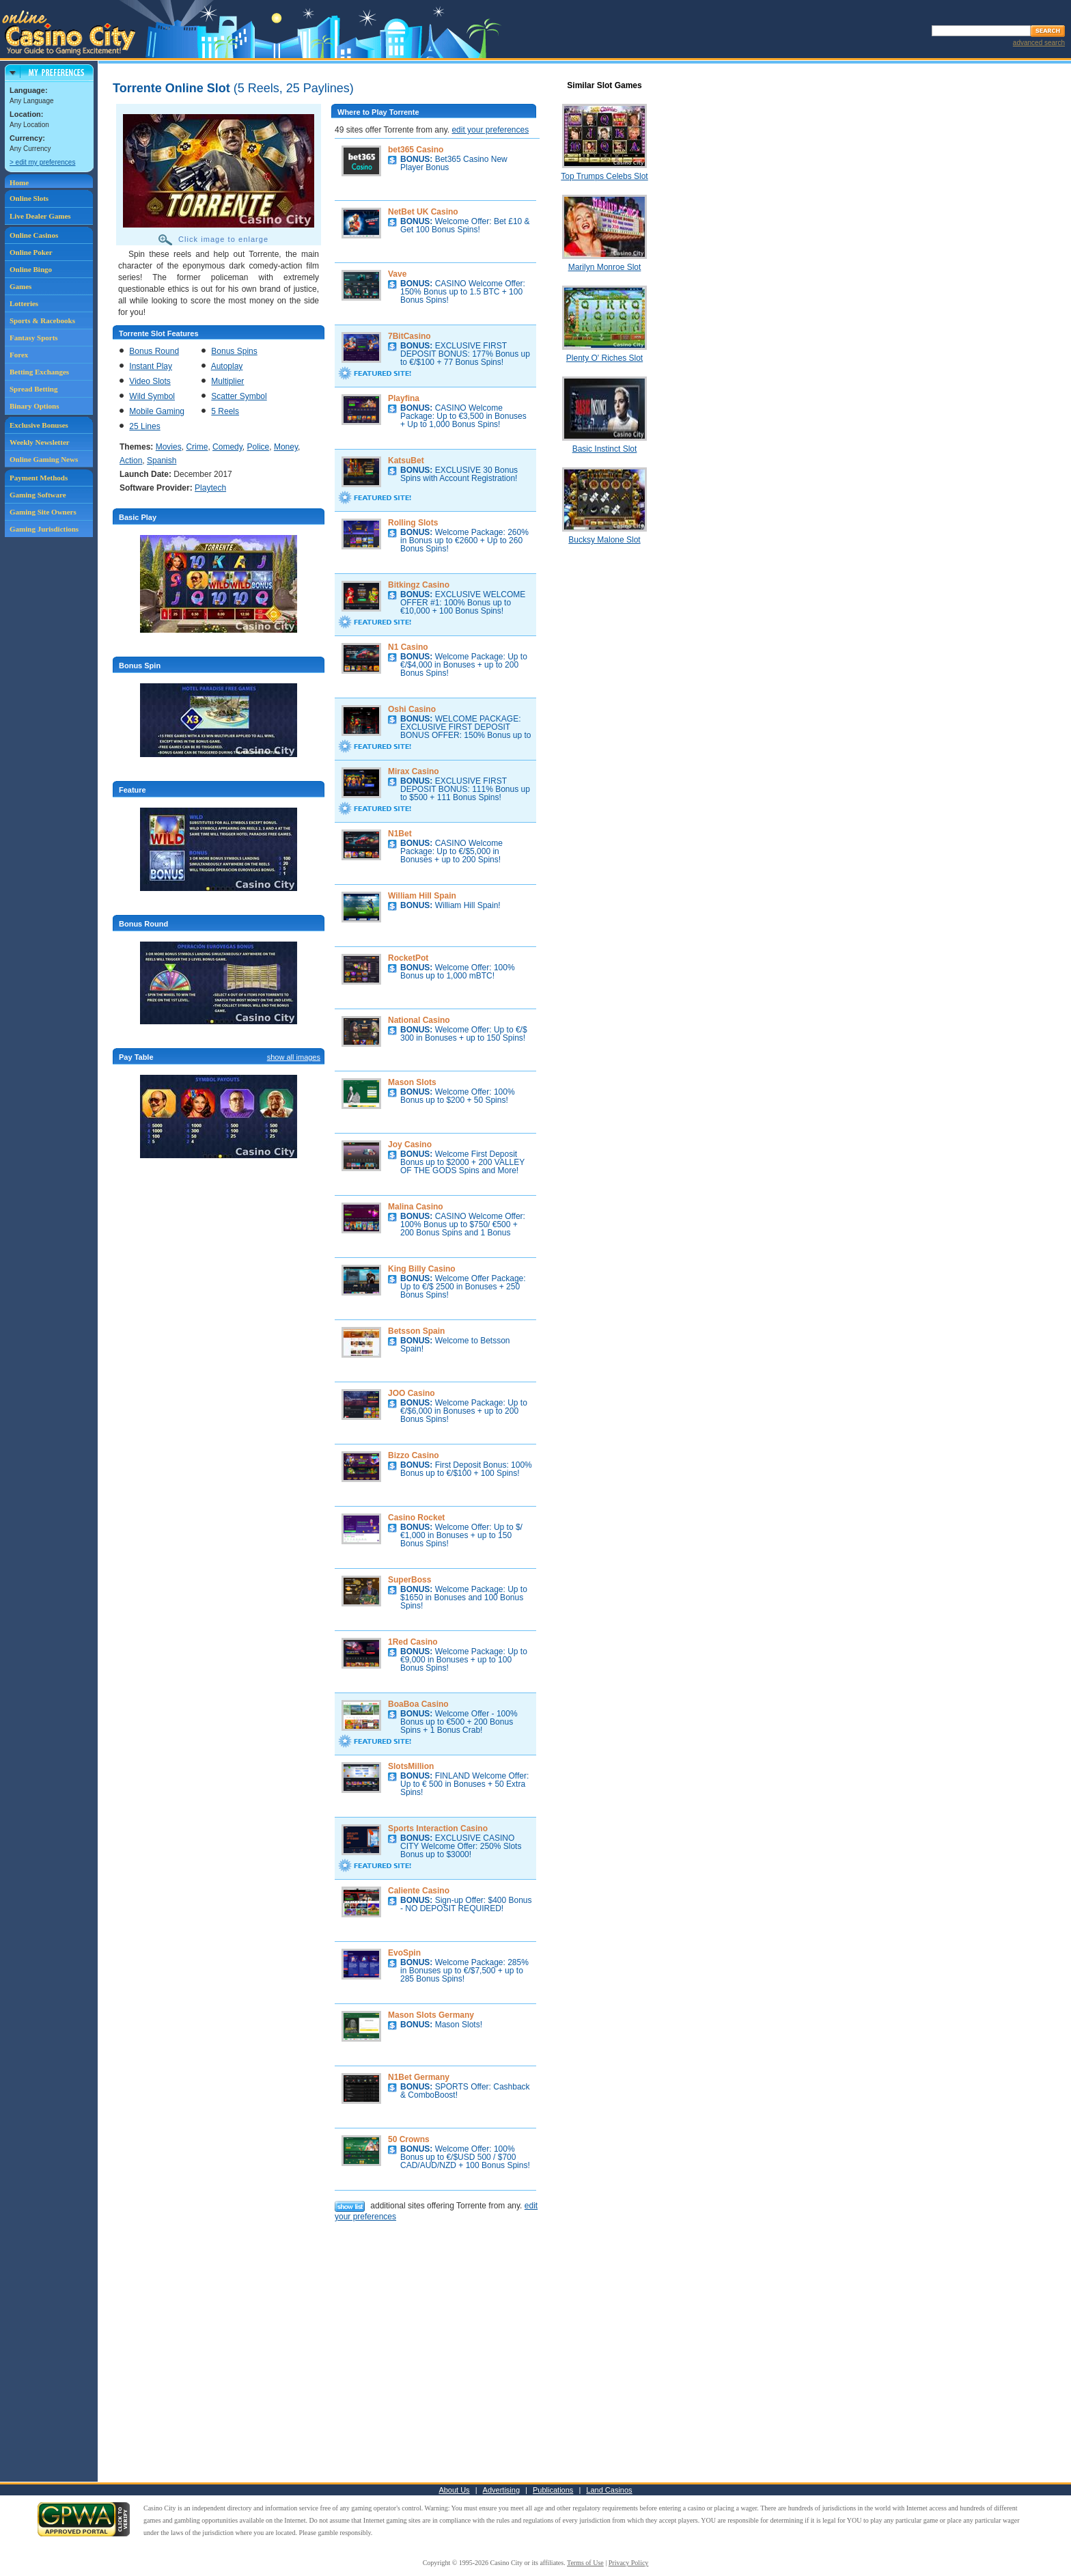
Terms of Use (585, 2562)
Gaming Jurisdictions (44, 529)
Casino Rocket (416, 1517)
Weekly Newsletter (40, 442)
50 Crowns (409, 2139)
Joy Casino (410, 1144)
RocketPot (408, 958)
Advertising (501, 2490)
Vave (397, 274)
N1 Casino (408, 647)
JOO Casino (411, 1393)
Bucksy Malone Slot (604, 540)
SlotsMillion (411, 1766)
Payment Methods (39, 478)
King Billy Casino (422, 1269)
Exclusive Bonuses (39, 425)
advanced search (1039, 42)
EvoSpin (404, 1953)
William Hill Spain (422, 896)
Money (286, 447)
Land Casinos (609, 2490)
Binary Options (34, 406)
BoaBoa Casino (418, 1704)
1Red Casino (413, 1642)
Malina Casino (415, 1206)
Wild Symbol (152, 396)
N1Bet (400, 833)
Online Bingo (31, 269)
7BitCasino (409, 336)
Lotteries (24, 303)
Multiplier (227, 381)
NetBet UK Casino (423, 212)
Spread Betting (33, 389)
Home (19, 182)
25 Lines (144, 426)
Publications (553, 2490)
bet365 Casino (415, 149)
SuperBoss (409, 1580)
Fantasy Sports (34, 337)
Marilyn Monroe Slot (604, 267)
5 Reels (225, 411)
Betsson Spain (416, 1331)
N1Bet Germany (418, 2077)
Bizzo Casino (413, 1455)
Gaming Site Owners (43, 512)
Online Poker (31, 252)
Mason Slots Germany (431, 2015)
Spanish (161, 460)
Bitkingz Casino (418, 585)
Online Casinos (34, 235)
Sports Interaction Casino (438, 1828)
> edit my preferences (42, 162)
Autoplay (227, 366)
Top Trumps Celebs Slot (604, 176)
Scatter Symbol (238, 396)
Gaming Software (38, 495)
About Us (454, 2490)
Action (131, 460)
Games (20, 286)
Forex (19, 355)
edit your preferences (490, 130)
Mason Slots (412, 1082)
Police (258, 447)
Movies (169, 447)
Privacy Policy (629, 2562)
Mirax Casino (413, 771)
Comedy (227, 447)
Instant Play (150, 366)
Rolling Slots (413, 522)
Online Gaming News (44, 459)
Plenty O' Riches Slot (604, 358)
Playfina (403, 398)
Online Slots (29, 198)
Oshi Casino (412, 709)
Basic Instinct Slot (604, 449)
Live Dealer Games (40, 216)
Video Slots (150, 381)
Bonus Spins (234, 351)
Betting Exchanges (39, 372)
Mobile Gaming (156, 411)
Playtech (210, 488)
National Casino (419, 1020)
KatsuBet (406, 460)
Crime (197, 447)
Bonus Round (154, 351)
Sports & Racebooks (42, 320)
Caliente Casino (418, 1890)
